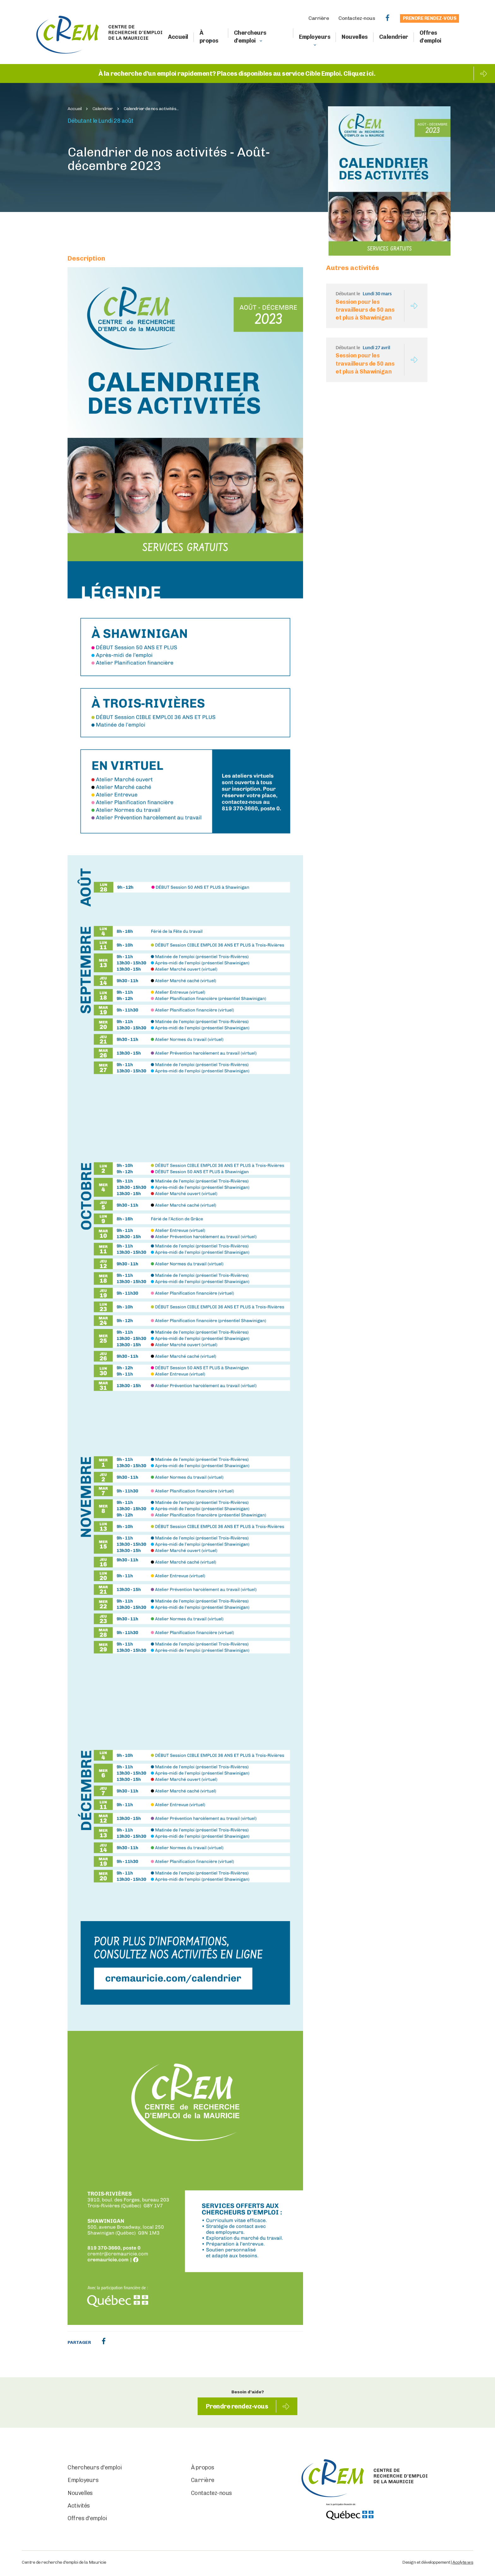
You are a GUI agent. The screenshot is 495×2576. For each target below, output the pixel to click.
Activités (79, 2505)
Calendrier (393, 36)
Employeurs (314, 36)
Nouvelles (355, 36)
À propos (209, 36)
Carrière (318, 18)
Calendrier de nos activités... (151, 108)
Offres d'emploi (430, 36)
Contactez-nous (356, 18)
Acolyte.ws (462, 2562)
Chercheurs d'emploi (250, 36)
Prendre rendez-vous (429, 18)
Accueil (178, 36)
